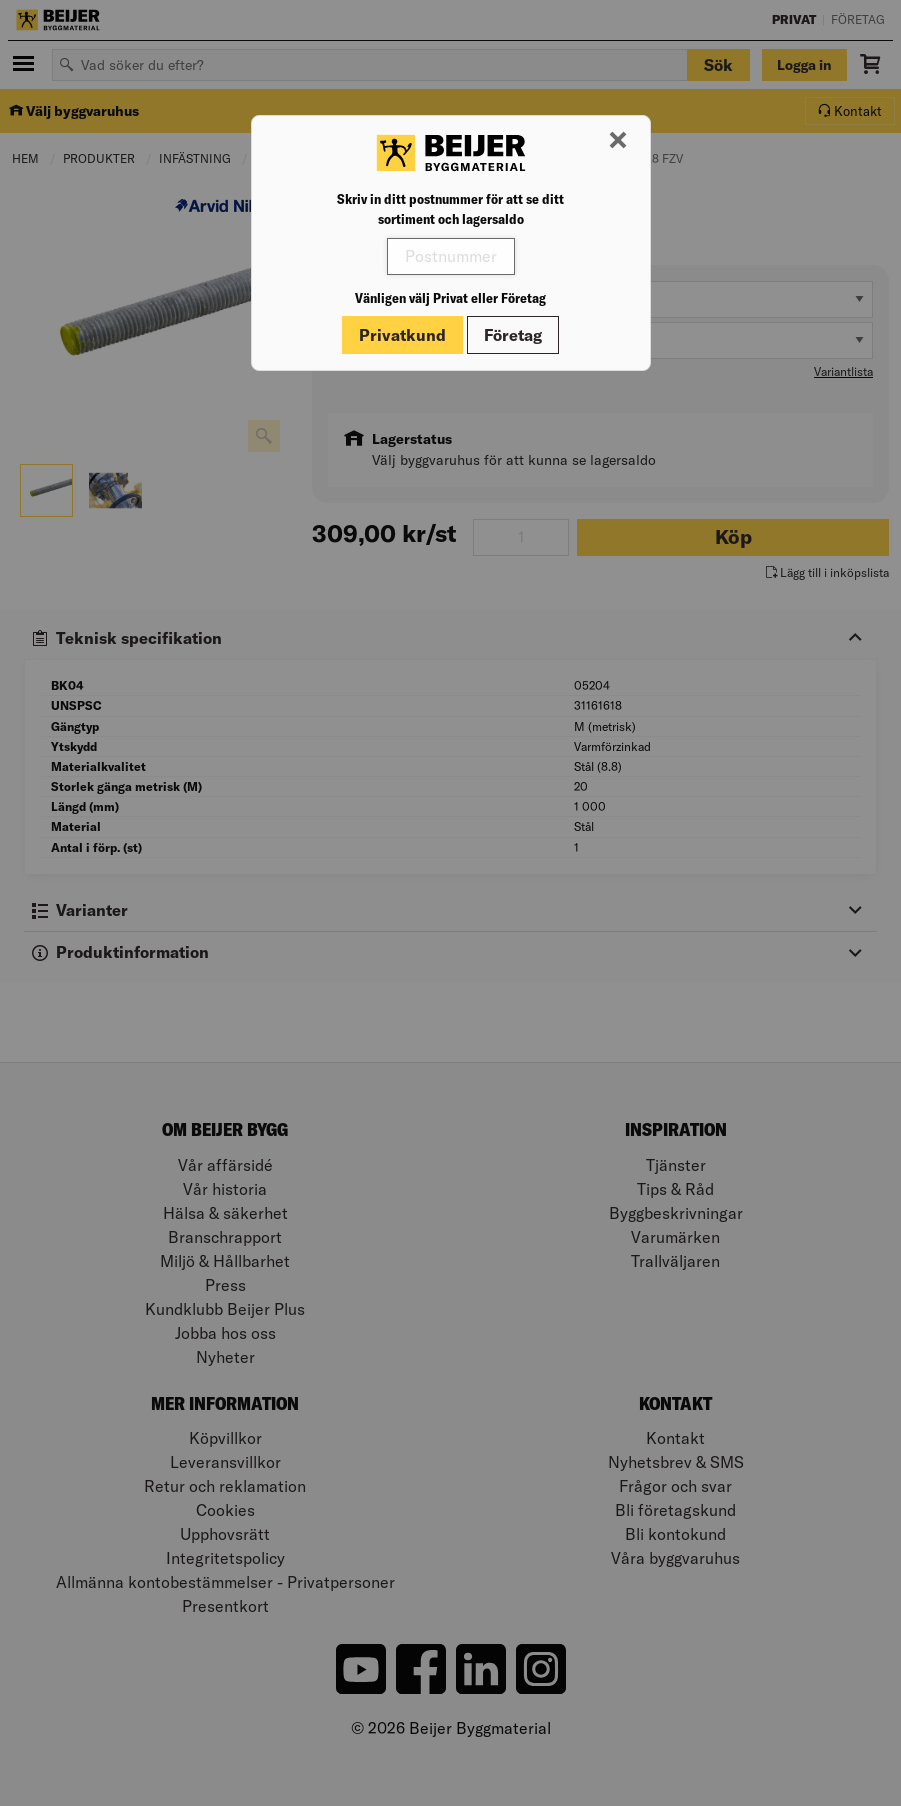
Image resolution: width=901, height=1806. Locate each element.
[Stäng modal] (618, 141)
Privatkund (402, 335)
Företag (513, 335)
